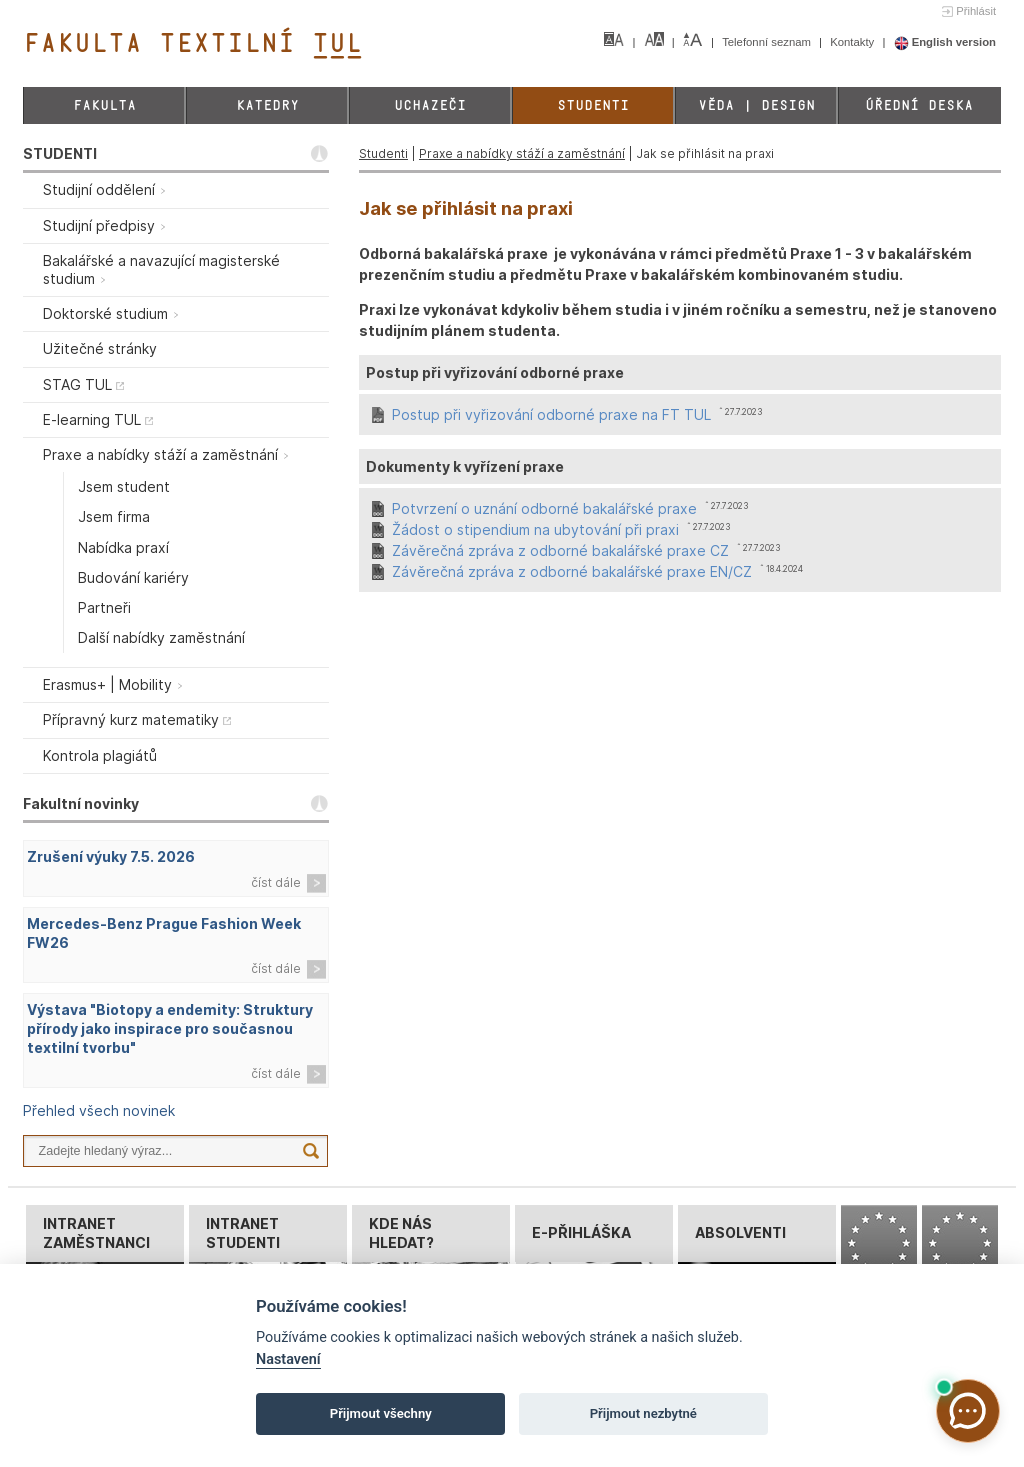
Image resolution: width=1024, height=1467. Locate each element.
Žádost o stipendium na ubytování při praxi (535, 529)
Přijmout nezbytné (643, 1413)
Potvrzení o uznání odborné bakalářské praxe (544, 508)
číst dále (276, 882)
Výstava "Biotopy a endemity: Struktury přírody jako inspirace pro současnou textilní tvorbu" (170, 1028)
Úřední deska (919, 105)
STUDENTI (60, 153)
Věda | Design (756, 105)
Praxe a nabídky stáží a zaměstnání (522, 153)
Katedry (267, 105)
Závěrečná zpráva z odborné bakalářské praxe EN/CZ (572, 571)
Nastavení (288, 1359)
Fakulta (104, 105)
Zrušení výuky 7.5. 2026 (111, 856)
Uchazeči (430, 105)
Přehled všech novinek (99, 1110)
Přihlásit (976, 11)
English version (945, 42)
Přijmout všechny (381, 1413)
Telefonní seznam (768, 42)
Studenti (593, 105)
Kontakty (853, 42)
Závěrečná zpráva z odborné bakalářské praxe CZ (560, 550)
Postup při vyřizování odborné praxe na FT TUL (551, 414)
